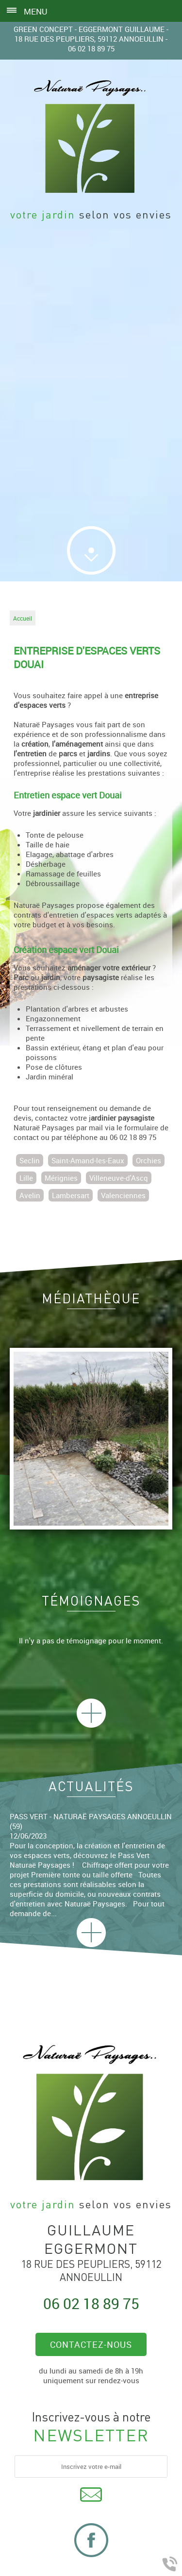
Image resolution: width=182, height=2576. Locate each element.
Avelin (29, 1195)
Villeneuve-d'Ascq (118, 1178)
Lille (26, 1178)
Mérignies (61, 1178)
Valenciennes (123, 1195)
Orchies (148, 1160)
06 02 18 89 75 (91, 48)
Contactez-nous (91, 2344)
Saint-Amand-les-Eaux (87, 1160)
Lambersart (70, 1195)
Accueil (22, 618)
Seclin (29, 1160)
